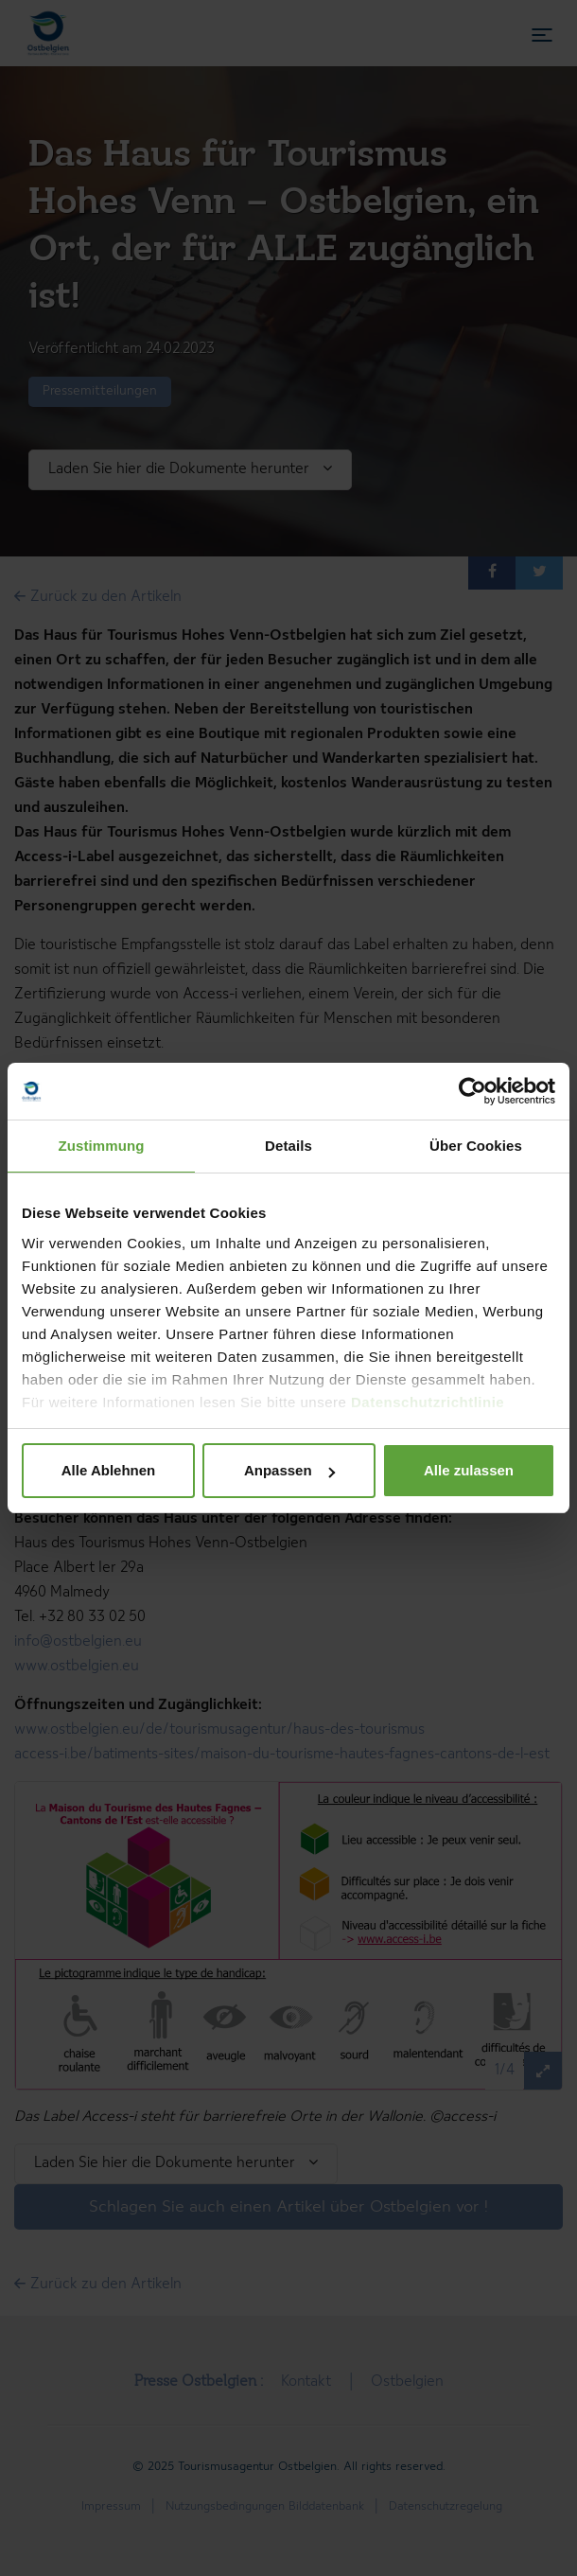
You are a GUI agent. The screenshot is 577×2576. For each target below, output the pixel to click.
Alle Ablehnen (108, 1470)
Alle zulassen (469, 1470)
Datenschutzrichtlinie (427, 1402)
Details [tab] (288, 1146)
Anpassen (289, 1470)
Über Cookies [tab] (475, 1146)
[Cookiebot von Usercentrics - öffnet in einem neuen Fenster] (472, 1091)
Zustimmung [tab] (102, 1146)
